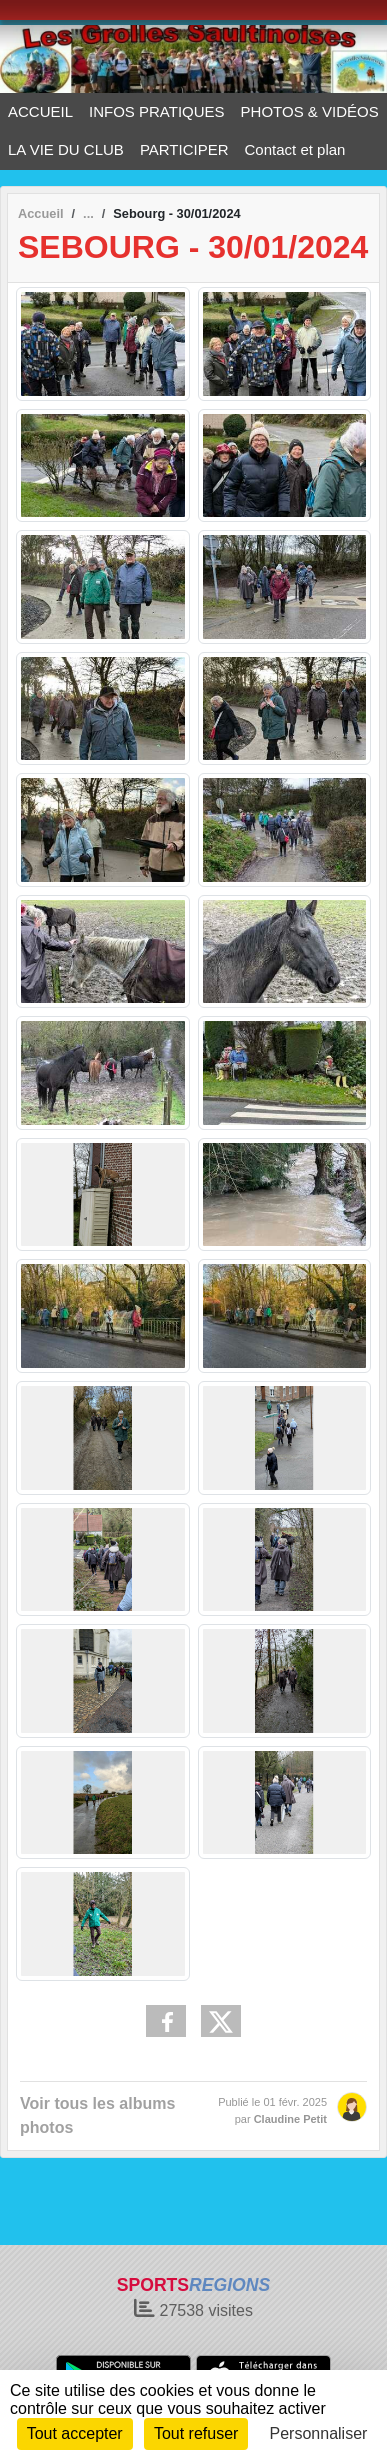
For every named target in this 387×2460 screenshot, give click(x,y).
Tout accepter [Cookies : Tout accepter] (75, 2433)
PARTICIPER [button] (184, 149)
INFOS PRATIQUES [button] (157, 111)
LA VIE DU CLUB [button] (66, 149)
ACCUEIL (40, 111)
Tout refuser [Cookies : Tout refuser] (196, 2433)
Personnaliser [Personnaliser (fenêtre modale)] (319, 2433)
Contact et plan (295, 149)
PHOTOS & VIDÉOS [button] (310, 111)
